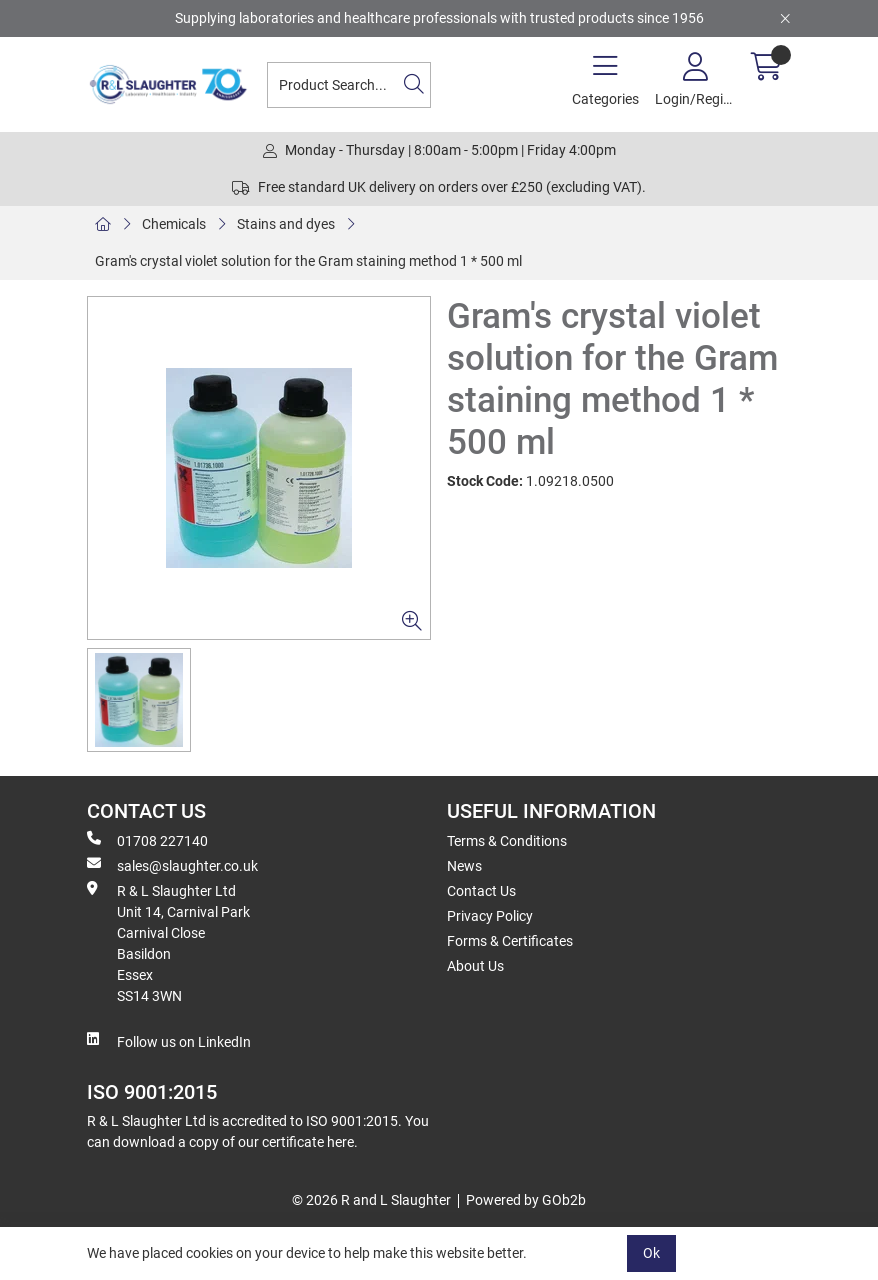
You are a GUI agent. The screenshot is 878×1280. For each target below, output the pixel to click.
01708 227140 (147, 840)
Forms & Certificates (510, 941)
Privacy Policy (490, 916)
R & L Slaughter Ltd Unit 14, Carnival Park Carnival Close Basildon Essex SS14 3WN (168, 942)
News (464, 866)
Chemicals (174, 224)
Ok (651, 1253)
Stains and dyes (286, 224)
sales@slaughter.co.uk (172, 865)
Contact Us (481, 891)
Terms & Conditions (507, 841)
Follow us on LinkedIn (169, 1041)
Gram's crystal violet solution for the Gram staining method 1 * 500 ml (308, 261)
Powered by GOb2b (526, 1200)
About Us (475, 966)
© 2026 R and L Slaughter (371, 1200)
